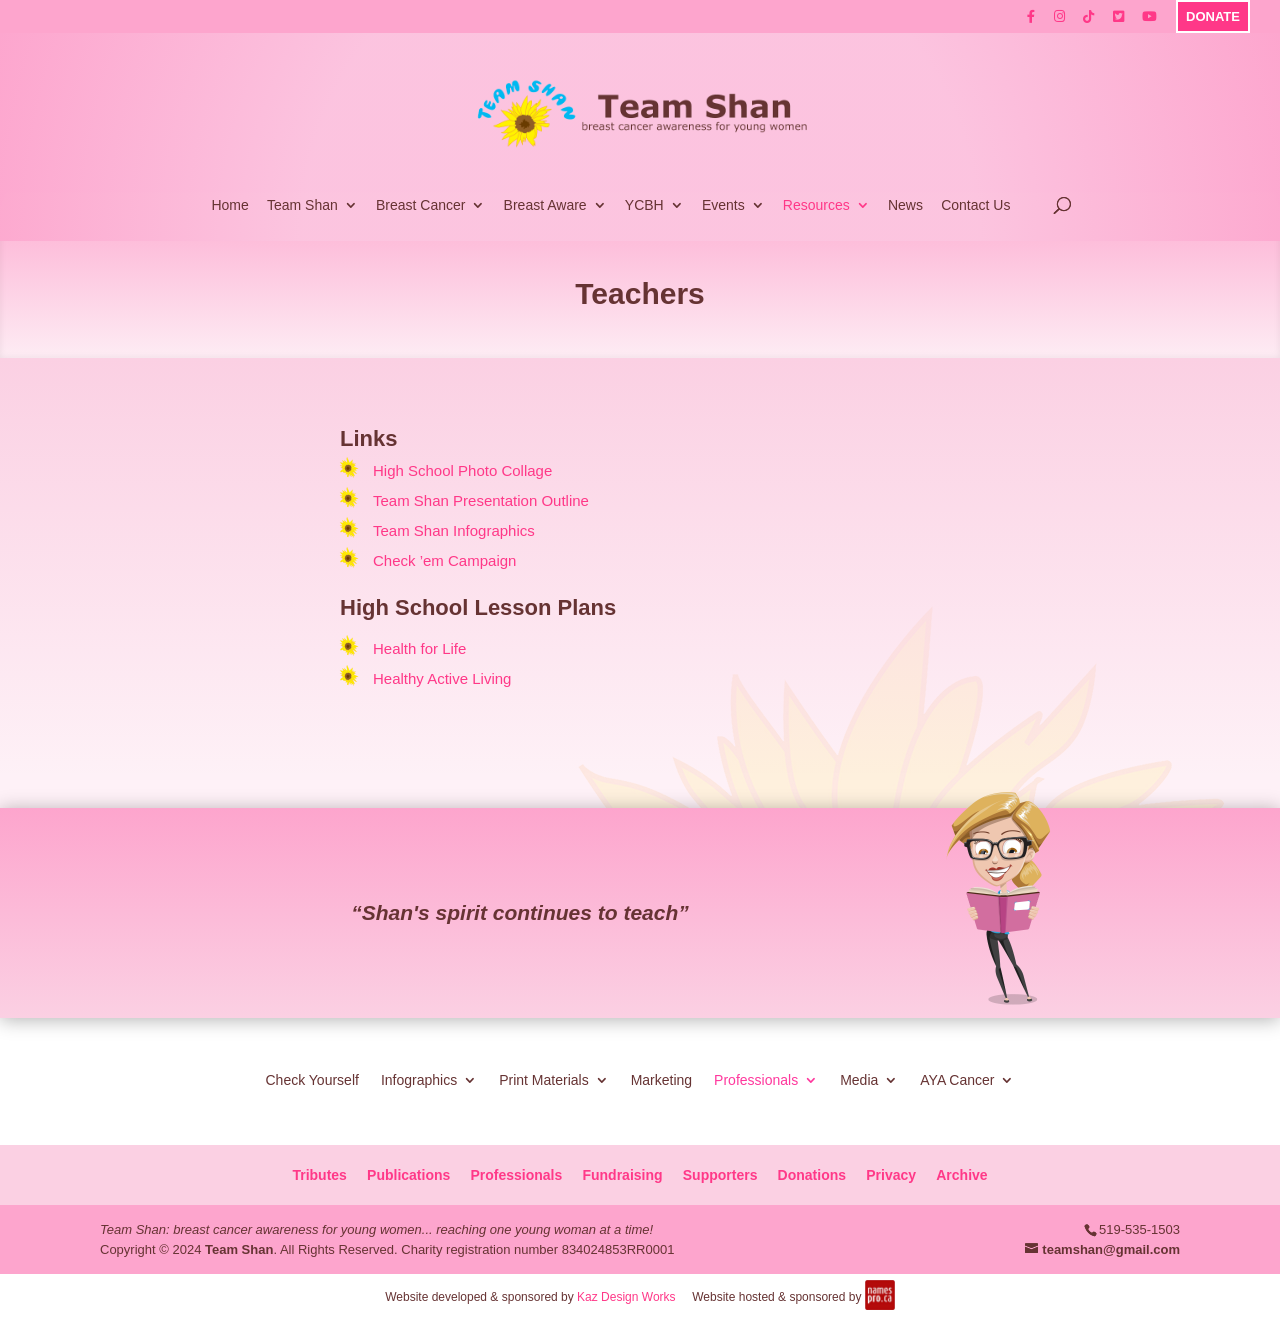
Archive (961, 1175)
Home (229, 205)
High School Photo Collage (462, 470)
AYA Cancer (957, 1079)
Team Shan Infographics (454, 530)
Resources (816, 205)
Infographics (419, 1079)
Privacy (891, 1175)
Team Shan (302, 205)
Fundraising (622, 1175)
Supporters (720, 1175)
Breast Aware (545, 205)
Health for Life (419, 648)
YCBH (644, 205)
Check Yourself (311, 1079)
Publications (408, 1175)
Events (723, 205)
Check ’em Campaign (444, 560)
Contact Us (975, 205)
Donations (812, 1175)
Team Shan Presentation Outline (481, 500)
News (905, 205)
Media (859, 1079)
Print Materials (543, 1079)
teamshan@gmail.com (1111, 1249)
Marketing (661, 1079)
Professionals (756, 1079)
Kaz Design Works (626, 1297)
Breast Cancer (420, 205)
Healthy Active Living (442, 678)
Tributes (319, 1175)
